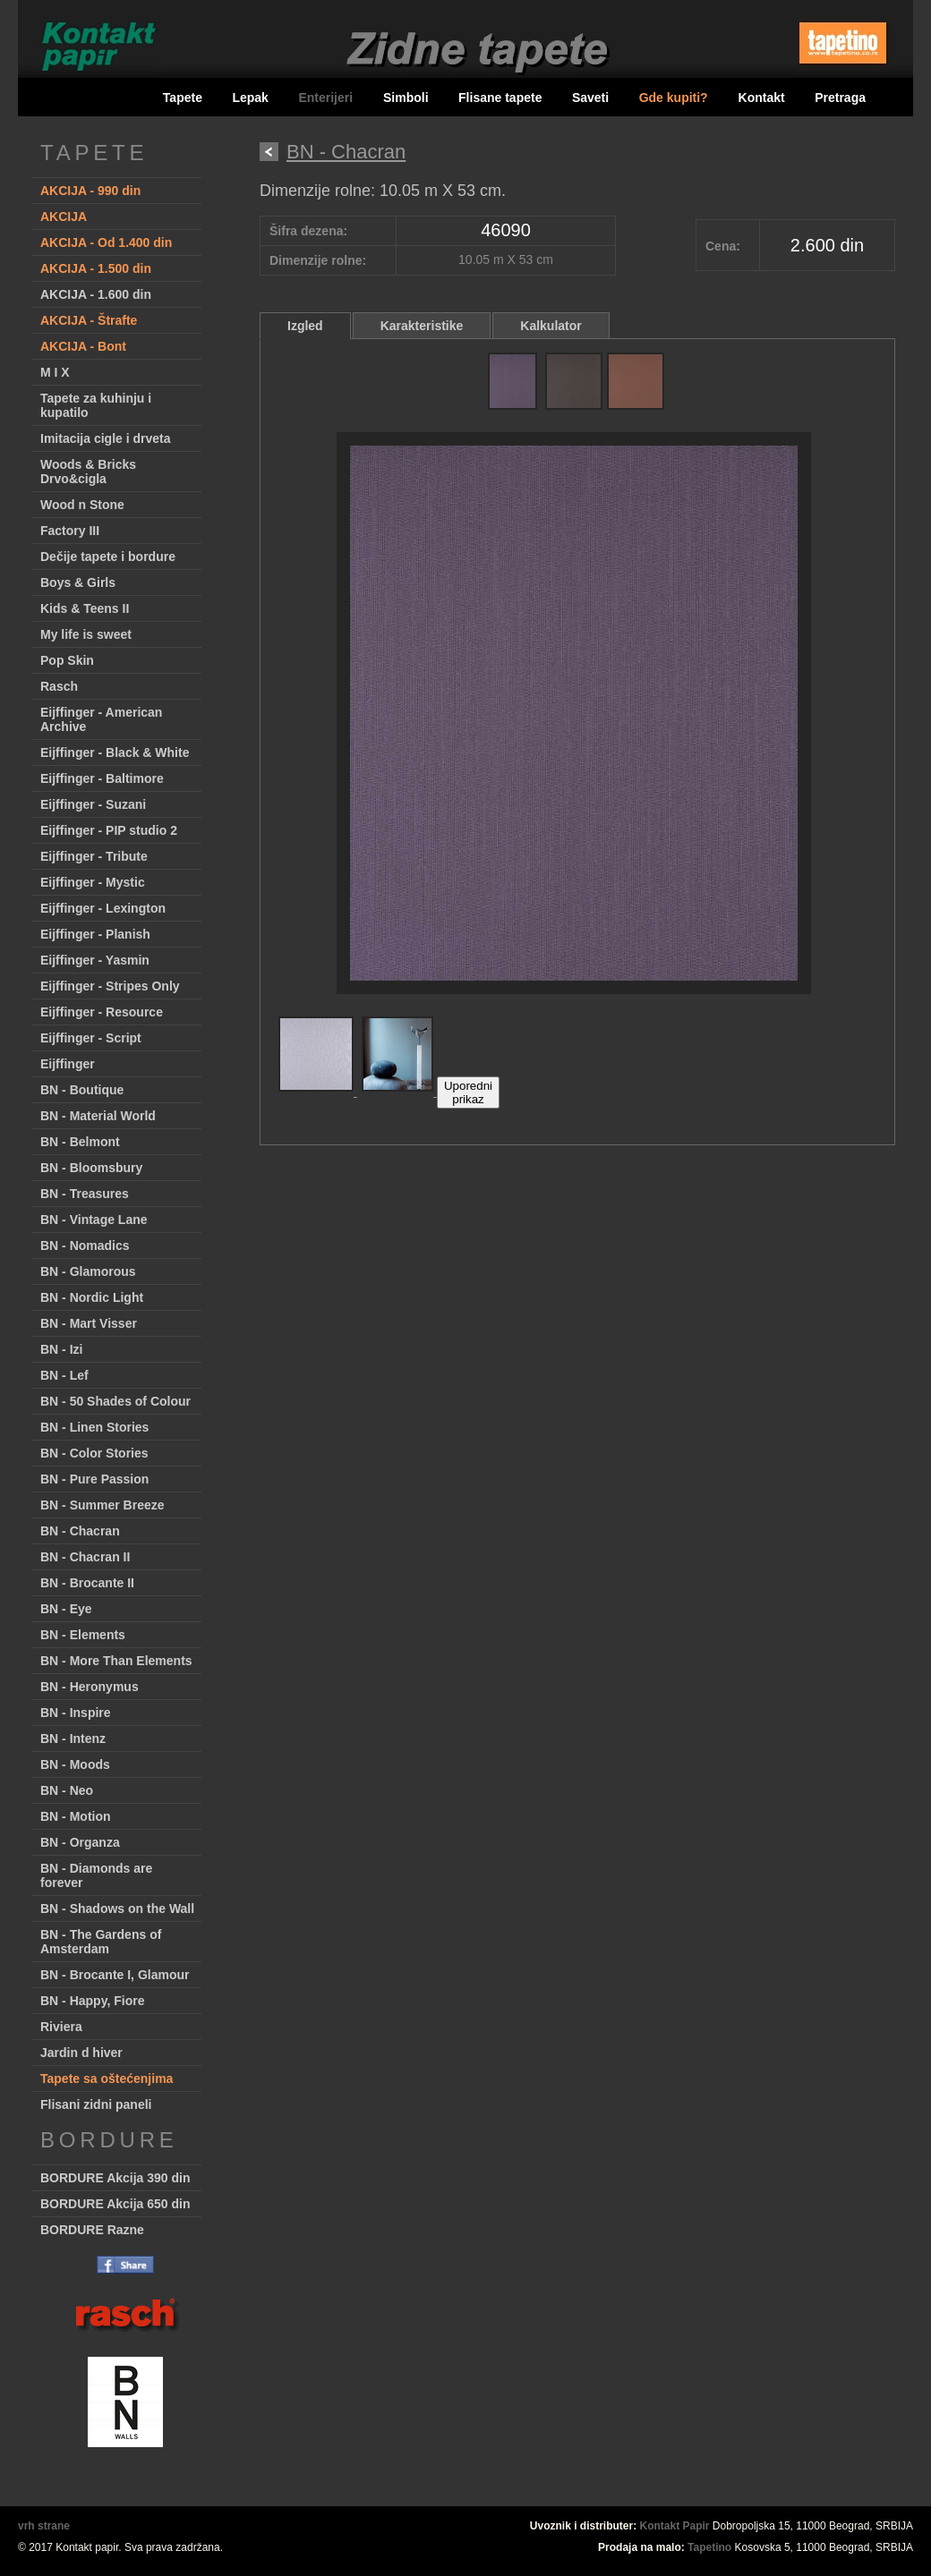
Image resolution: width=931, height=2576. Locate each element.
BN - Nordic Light (91, 1297)
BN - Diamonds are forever (96, 1875)
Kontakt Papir (675, 2526)
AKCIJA (63, 216)
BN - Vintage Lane (94, 1219)
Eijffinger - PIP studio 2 (108, 830)
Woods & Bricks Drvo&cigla (88, 471)
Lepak (250, 97)
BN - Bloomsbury (91, 1167)
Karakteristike (422, 326)
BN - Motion (75, 1816)
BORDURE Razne (92, 2230)
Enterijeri (327, 97)
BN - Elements (82, 1635)
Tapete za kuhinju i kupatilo (95, 405)
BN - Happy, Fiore (92, 2001)
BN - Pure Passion (94, 1479)
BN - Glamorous (88, 1271)
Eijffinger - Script (90, 1038)
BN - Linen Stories (94, 1427)
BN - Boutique (82, 1090)
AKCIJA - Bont (83, 346)
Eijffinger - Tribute (94, 856)
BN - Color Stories (94, 1453)
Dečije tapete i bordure (107, 556)
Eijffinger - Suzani (93, 804)
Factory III (69, 530)
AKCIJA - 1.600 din (95, 294)
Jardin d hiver (81, 2052)
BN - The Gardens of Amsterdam (100, 1941)
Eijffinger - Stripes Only (110, 986)
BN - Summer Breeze (102, 1505)
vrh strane (44, 2526)
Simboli (406, 97)
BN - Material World (98, 1116)
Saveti (590, 97)
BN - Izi (61, 1349)
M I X (55, 372)
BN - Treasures (84, 1193)
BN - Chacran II (85, 1557)
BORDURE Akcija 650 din (115, 2204)
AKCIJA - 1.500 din (95, 268)
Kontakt (762, 97)
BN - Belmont (80, 1142)
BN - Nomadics (85, 1245)
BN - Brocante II (87, 1583)
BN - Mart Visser (88, 1323)
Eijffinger (67, 1064)
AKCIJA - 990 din (90, 190)
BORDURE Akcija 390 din (115, 2178)
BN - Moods (75, 1764)
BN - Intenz (73, 1738)
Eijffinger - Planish (95, 934)
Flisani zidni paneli (95, 2104)
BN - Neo (66, 1790)
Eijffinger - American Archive (101, 719)
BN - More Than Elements (116, 1661)
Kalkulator (550, 326)
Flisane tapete (500, 97)
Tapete (182, 97)
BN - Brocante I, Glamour (114, 1975)
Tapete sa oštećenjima (106, 2078)
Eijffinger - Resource (101, 1012)
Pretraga (840, 97)
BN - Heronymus (89, 1686)
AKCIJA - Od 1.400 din (106, 242)
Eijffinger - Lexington (103, 908)
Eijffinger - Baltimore (102, 778)
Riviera (61, 2026)
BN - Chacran (80, 1531)
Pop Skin (67, 660)
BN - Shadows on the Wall (117, 1908)
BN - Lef (64, 1375)
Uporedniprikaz (468, 1092)
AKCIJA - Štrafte (88, 320)
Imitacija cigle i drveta (105, 438)
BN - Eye (66, 1609)
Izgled (305, 326)
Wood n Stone (82, 504)
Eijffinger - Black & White (114, 752)
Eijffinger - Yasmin (94, 960)
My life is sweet (86, 634)
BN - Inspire (75, 1712)
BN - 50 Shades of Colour (115, 1401)
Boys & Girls (77, 582)
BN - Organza (80, 1842)
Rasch (59, 686)
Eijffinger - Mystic (92, 882)
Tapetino (709, 2547)
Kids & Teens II (84, 608)
